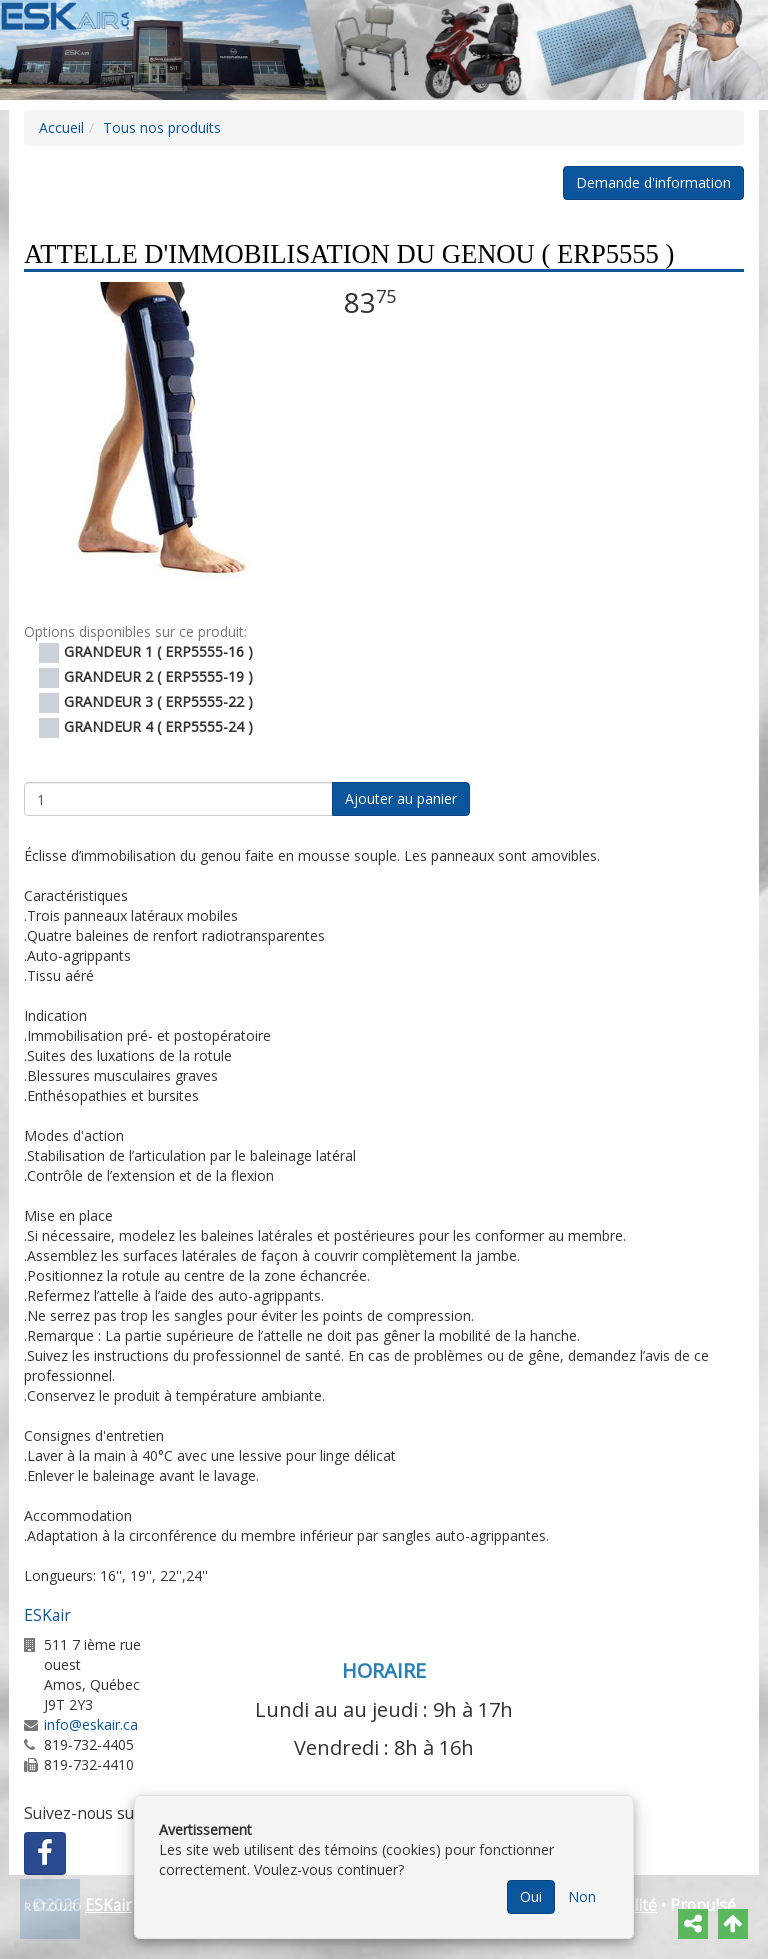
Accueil (61, 127)
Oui (531, 1896)
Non (582, 1896)
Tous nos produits (162, 127)
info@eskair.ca (91, 1724)
